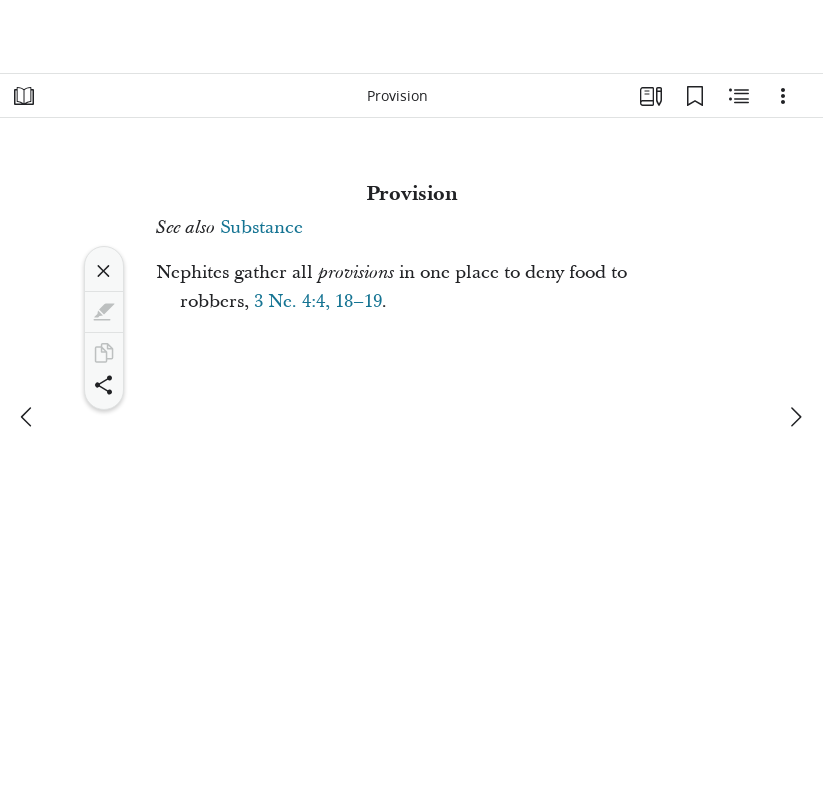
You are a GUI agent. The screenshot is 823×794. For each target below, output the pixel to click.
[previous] (28, 417)
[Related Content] (739, 96)
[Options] (783, 96)
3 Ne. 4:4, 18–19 (318, 301)
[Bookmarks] (695, 96)
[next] (795, 417)
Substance (261, 227)
